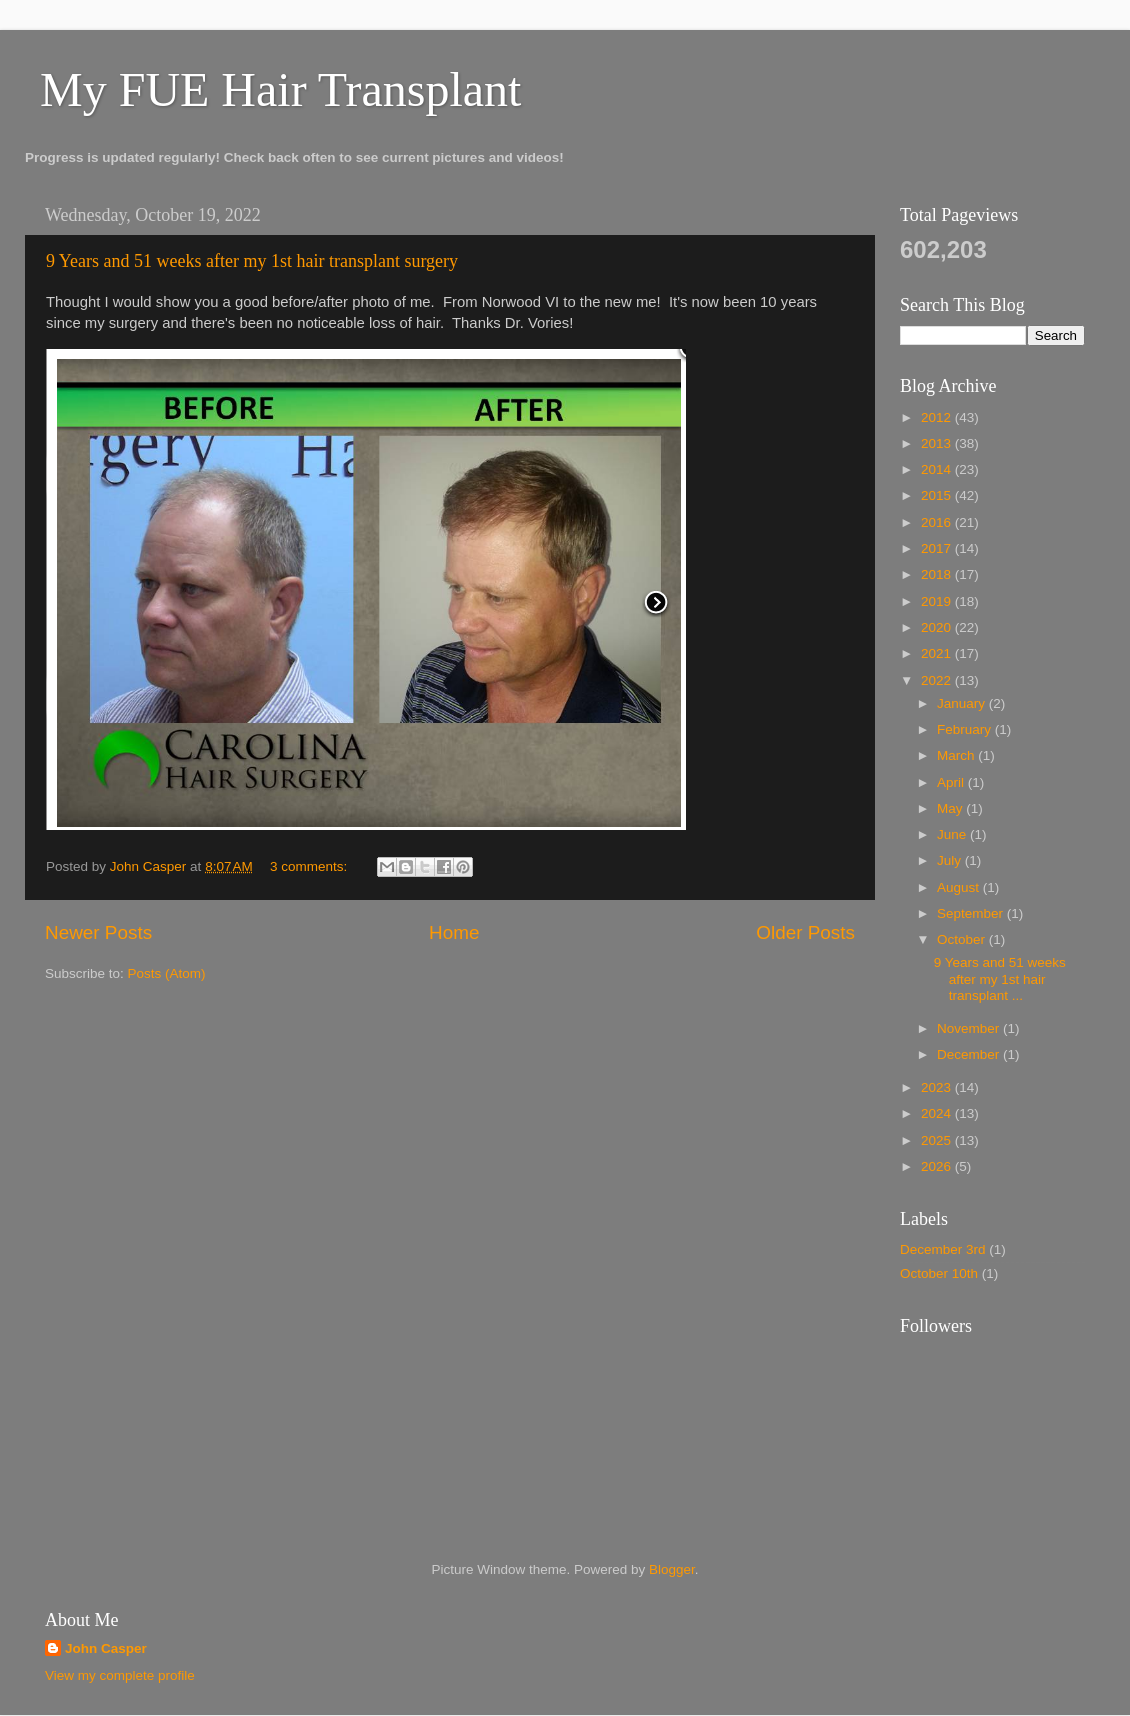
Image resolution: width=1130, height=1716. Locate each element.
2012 (938, 417)
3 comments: (310, 866)
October (963, 939)
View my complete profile (120, 1675)
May (951, 808)
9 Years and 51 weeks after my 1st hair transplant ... (1000, 978)
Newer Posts (98, 932)
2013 (938, 443)
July (951, 860)
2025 (938, 1140)
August (960, 887)
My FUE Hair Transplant (280, 89)
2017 (938, 548)
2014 (938, 469)
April (952, 782)
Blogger (672, 1569)
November (970, 1028)
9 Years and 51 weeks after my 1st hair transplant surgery (252, 261)
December (970, 1054)
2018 (938, 574)
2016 (938, 522)
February (966, 729)
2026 (938, 1166)
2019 (938, 601)
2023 (938, 1087)
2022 (938, 680)
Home (454, 932)
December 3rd (943, 1249)
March (957, 755)
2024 (938, 1113)
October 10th (939, 1273)
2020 (938, 627)
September (972, 913)
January (963, 703)
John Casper (106, 1648)
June (953, 834)
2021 (938, 653)
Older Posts (805, 932)
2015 (938, 495)
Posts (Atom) (167, 973)
